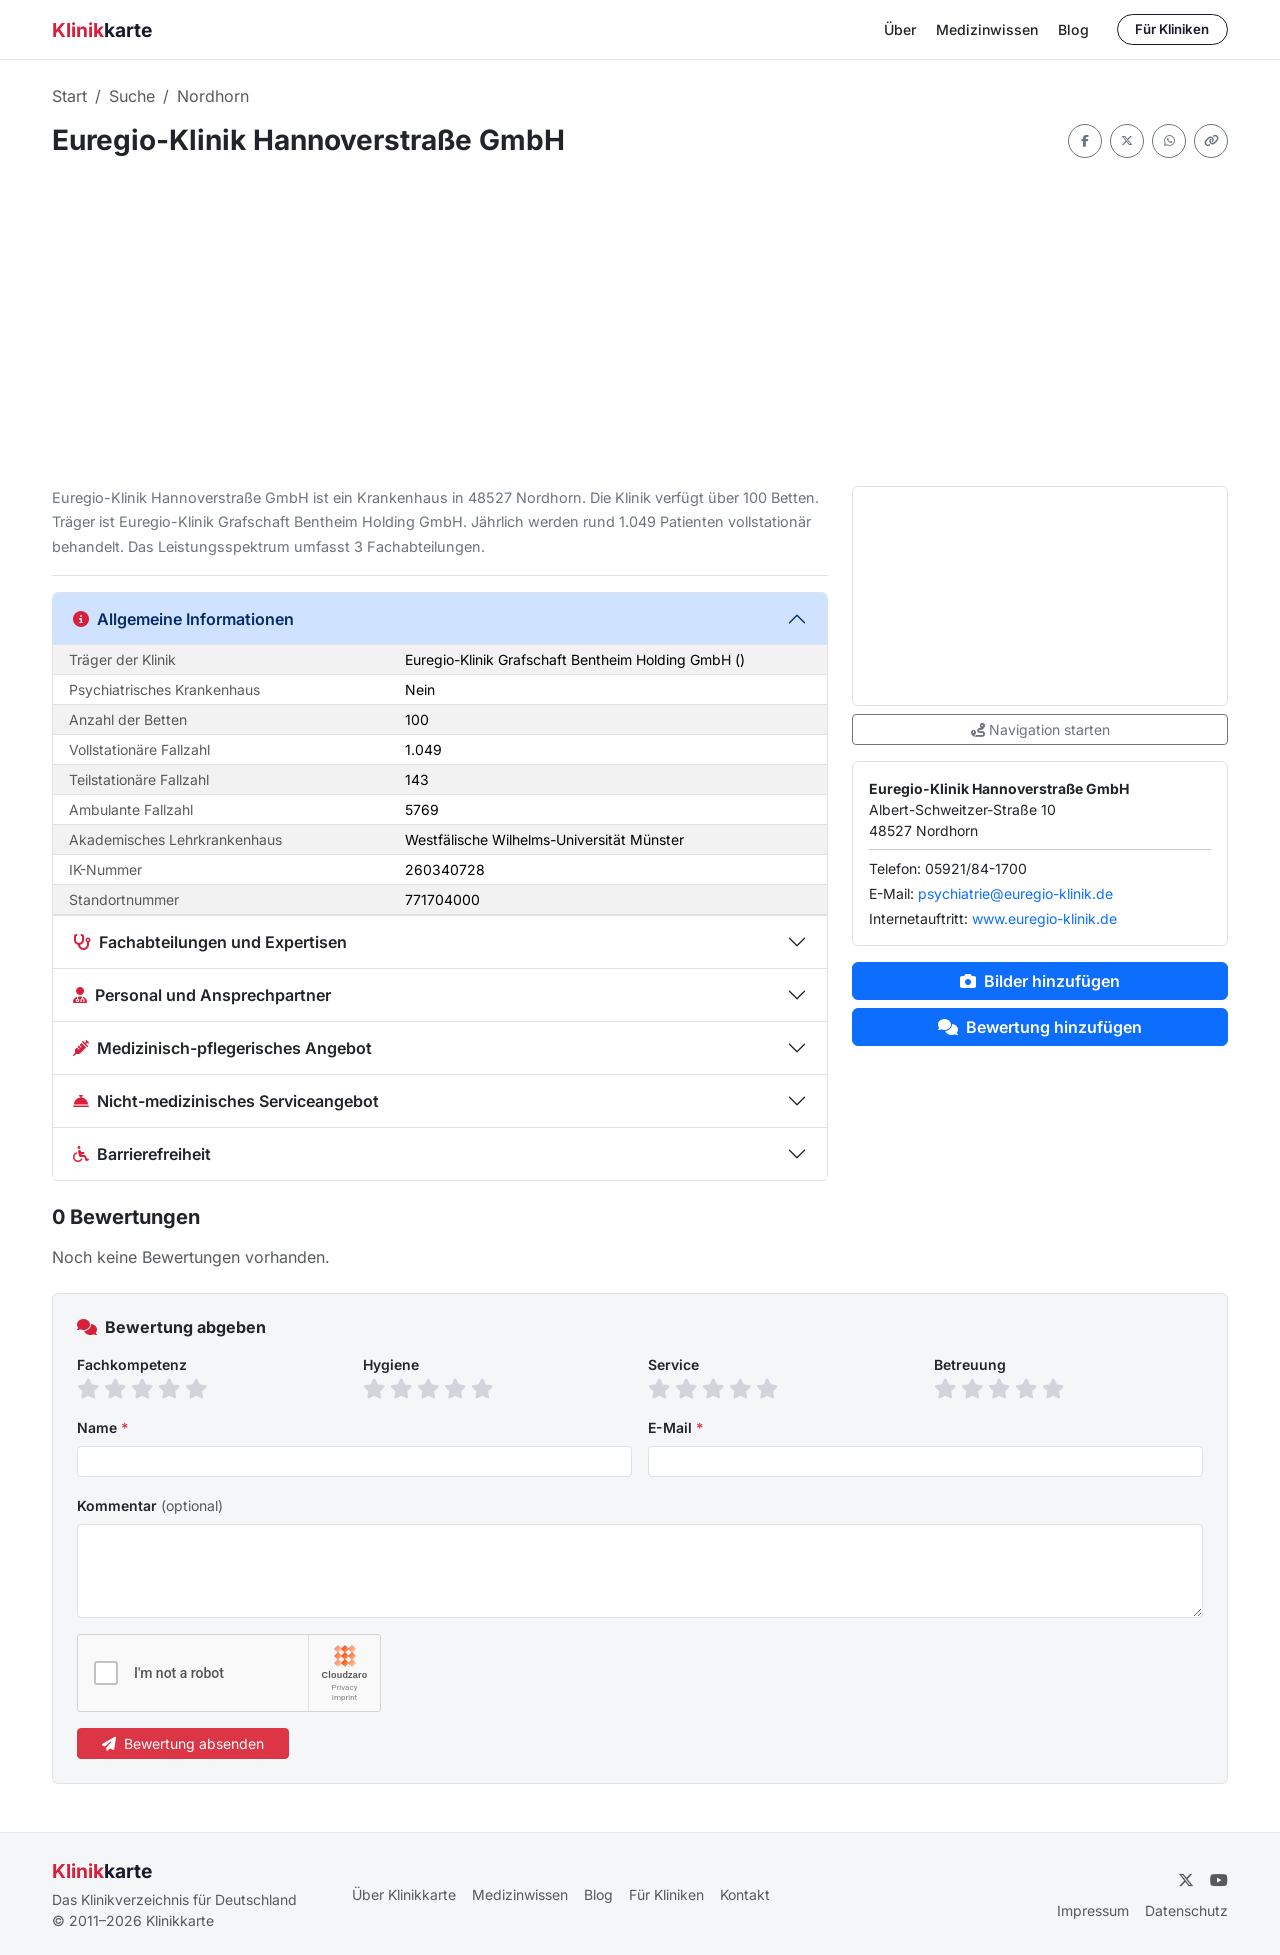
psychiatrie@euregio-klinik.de (1015, 893)
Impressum (1093, 1910)
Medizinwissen (987, 29)
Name (103, 1427)
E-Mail (676, 1427)
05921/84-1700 (976, 868)
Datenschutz (1186, 1910)
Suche (132, 96)
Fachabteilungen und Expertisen (210, 942)
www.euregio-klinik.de (1044, 918)
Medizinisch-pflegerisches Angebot (222, 1048)
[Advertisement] (640, 322)
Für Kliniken (1172, 29)
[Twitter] (1186, 1880)
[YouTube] (1219, 1880)
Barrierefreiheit (142, 1154)
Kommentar (150, 1505)
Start (69, 96)
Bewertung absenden (183, 1743)
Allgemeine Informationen (183, 619)
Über (900, 29)
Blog (1073, 29)
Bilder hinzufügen (1040, 981)
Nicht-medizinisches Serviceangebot (226, 1101)
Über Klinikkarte (404, 1894)
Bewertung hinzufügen (1040, 1027)
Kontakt (745, 1894)
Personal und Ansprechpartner (202, 995)
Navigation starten (1040, 729)
